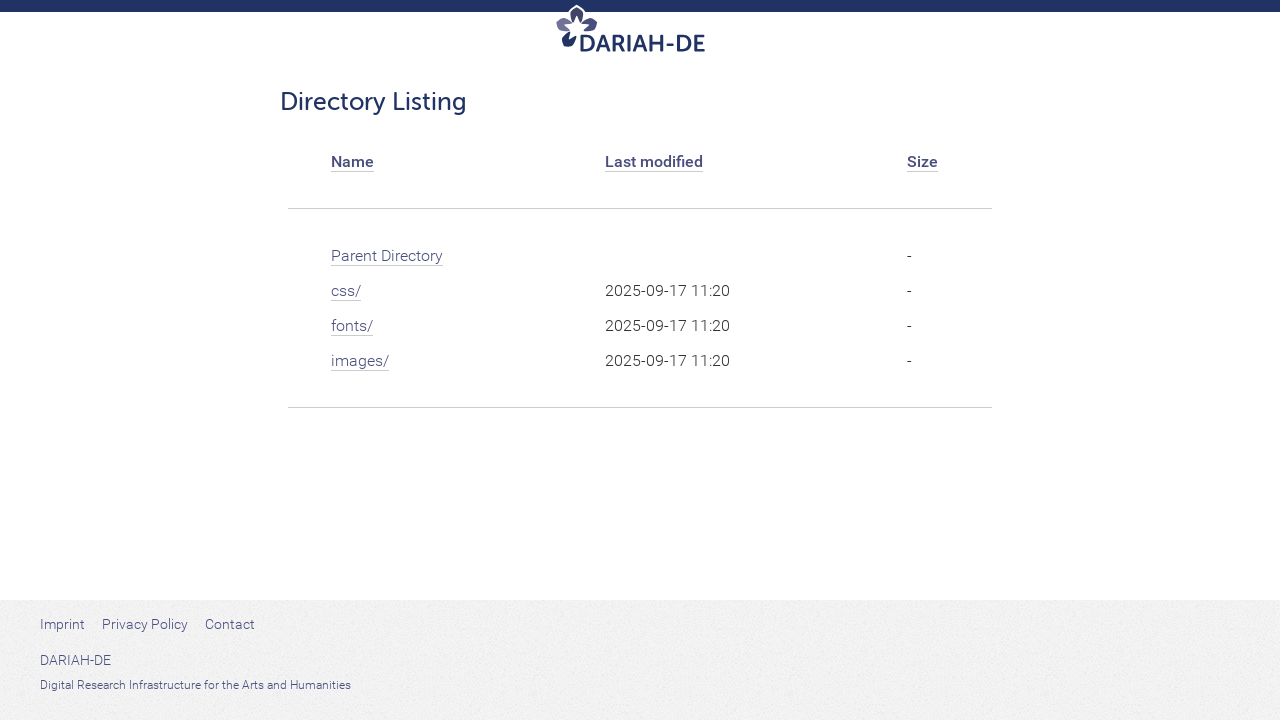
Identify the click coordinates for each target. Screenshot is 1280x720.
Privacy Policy (145, 624)
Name (352, 161)
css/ (346, 290)
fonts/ (352, 325)
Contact (230, 624)
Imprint (62, 624)
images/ (360, 360)
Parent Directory (387, 255)
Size (922, 161)
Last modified (654, 161)
